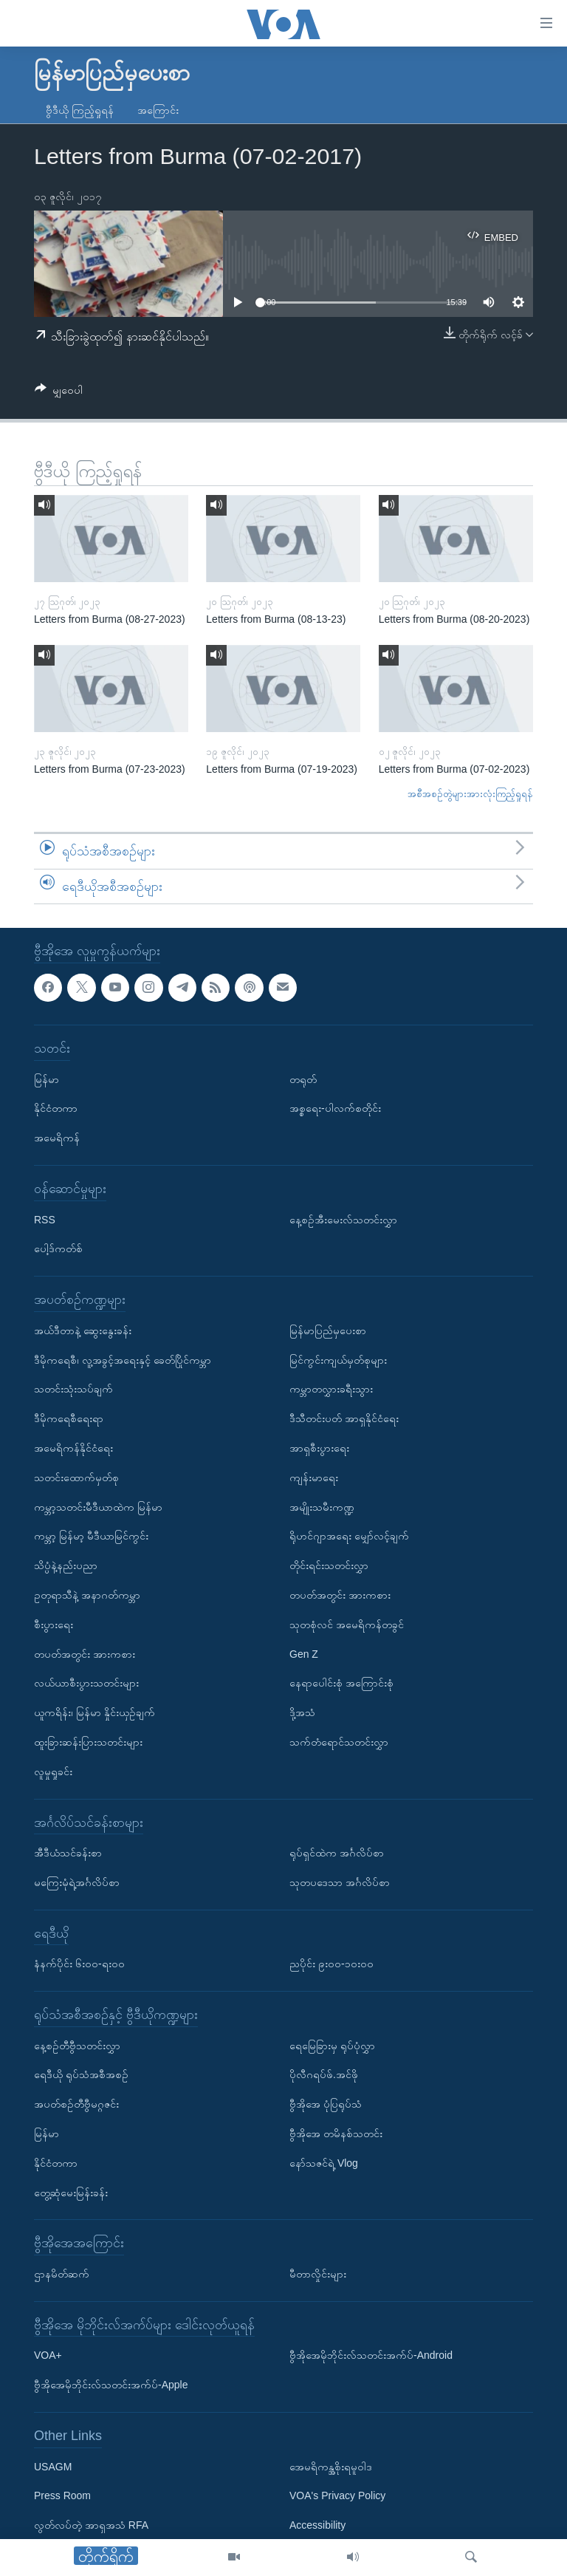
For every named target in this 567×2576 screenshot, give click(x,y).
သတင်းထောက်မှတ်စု (76, 1477)
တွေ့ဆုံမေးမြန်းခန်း (71, 2193)
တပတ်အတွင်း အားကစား (84, 1654)
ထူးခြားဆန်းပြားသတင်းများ (88, 1742)
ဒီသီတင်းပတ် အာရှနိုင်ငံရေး (344, 1418)
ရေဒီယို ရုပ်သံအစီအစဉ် (81, 2075)
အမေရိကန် (57, 1138)
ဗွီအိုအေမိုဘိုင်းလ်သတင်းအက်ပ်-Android (371, 2356)
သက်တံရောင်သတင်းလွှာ (338, 1742)
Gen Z (303, 1654)
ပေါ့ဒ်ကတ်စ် (58, 1249)
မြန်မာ (46, 1079)
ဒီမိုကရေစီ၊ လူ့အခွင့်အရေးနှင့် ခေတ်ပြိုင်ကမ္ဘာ (122, 1360)
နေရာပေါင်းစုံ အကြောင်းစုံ (341, 1684)
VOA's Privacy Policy (337, 2496)
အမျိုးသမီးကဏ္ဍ (321, 1507)
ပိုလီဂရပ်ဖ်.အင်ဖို (323, 2075)
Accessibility (317, 2525)
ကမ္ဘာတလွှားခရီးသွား (331, 1389)
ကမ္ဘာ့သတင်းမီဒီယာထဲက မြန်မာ (98, 1507)
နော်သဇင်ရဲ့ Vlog (323, 2163)
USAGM (53, 2467)
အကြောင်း (158, 110)
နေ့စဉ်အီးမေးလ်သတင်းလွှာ (343, 1220)
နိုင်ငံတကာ (56, 1109)
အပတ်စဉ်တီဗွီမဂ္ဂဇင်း (76, 2105)
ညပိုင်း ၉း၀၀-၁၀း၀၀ (331, 1964)
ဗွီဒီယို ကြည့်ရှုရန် (80, 110)
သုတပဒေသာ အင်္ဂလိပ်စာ (339, 1882)
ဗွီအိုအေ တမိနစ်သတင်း (335, 2133)
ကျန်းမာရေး (313, 1477)
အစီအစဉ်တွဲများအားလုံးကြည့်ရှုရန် (470, 793)
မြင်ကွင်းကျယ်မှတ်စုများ (338, 1360)
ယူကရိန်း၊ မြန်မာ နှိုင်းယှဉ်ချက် (94, 1712)
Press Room (62, 2496)
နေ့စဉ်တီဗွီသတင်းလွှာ (77, 2045)
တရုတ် (303, 1079)
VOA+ (48, 2356)
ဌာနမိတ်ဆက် (61, 2274)
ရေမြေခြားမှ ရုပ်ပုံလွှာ (332, 2045)
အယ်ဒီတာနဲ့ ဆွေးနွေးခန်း (82, 1330)
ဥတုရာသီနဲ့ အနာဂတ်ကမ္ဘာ (87, 1595)
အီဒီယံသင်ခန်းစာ (68, 1853)
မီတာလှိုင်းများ (317, 2274)
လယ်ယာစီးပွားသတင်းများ (86, 1684)
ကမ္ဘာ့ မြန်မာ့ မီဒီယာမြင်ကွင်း (91, 1536)
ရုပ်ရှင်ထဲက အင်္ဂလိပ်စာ (336, 1853)
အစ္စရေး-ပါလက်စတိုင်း (335, 1109)
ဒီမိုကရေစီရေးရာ (68, 1418)
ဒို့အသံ (302, 1712)
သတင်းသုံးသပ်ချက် (73, 1389)
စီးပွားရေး (53, 1624)
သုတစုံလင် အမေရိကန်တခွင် (346, 1624)
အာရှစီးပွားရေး (319, 1448)
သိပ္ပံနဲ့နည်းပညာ (65, 1565)
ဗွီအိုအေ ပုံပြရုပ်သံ (325, 2105)
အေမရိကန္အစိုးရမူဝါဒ (330, 2467)
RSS (44, 1220)
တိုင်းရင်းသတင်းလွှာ (328, 1565)
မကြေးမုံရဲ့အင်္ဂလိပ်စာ (77, 1882)
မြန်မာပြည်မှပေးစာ (327, 1330)
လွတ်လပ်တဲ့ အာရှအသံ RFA (91, 2525)
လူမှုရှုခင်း (53, 1771)
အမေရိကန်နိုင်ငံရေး (73, 1448)
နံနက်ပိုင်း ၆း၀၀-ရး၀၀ (79, 1964)
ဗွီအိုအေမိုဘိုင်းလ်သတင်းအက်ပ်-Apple (111, 2385)
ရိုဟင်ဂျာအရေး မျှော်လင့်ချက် (349, 1536)
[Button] (59, 392)
